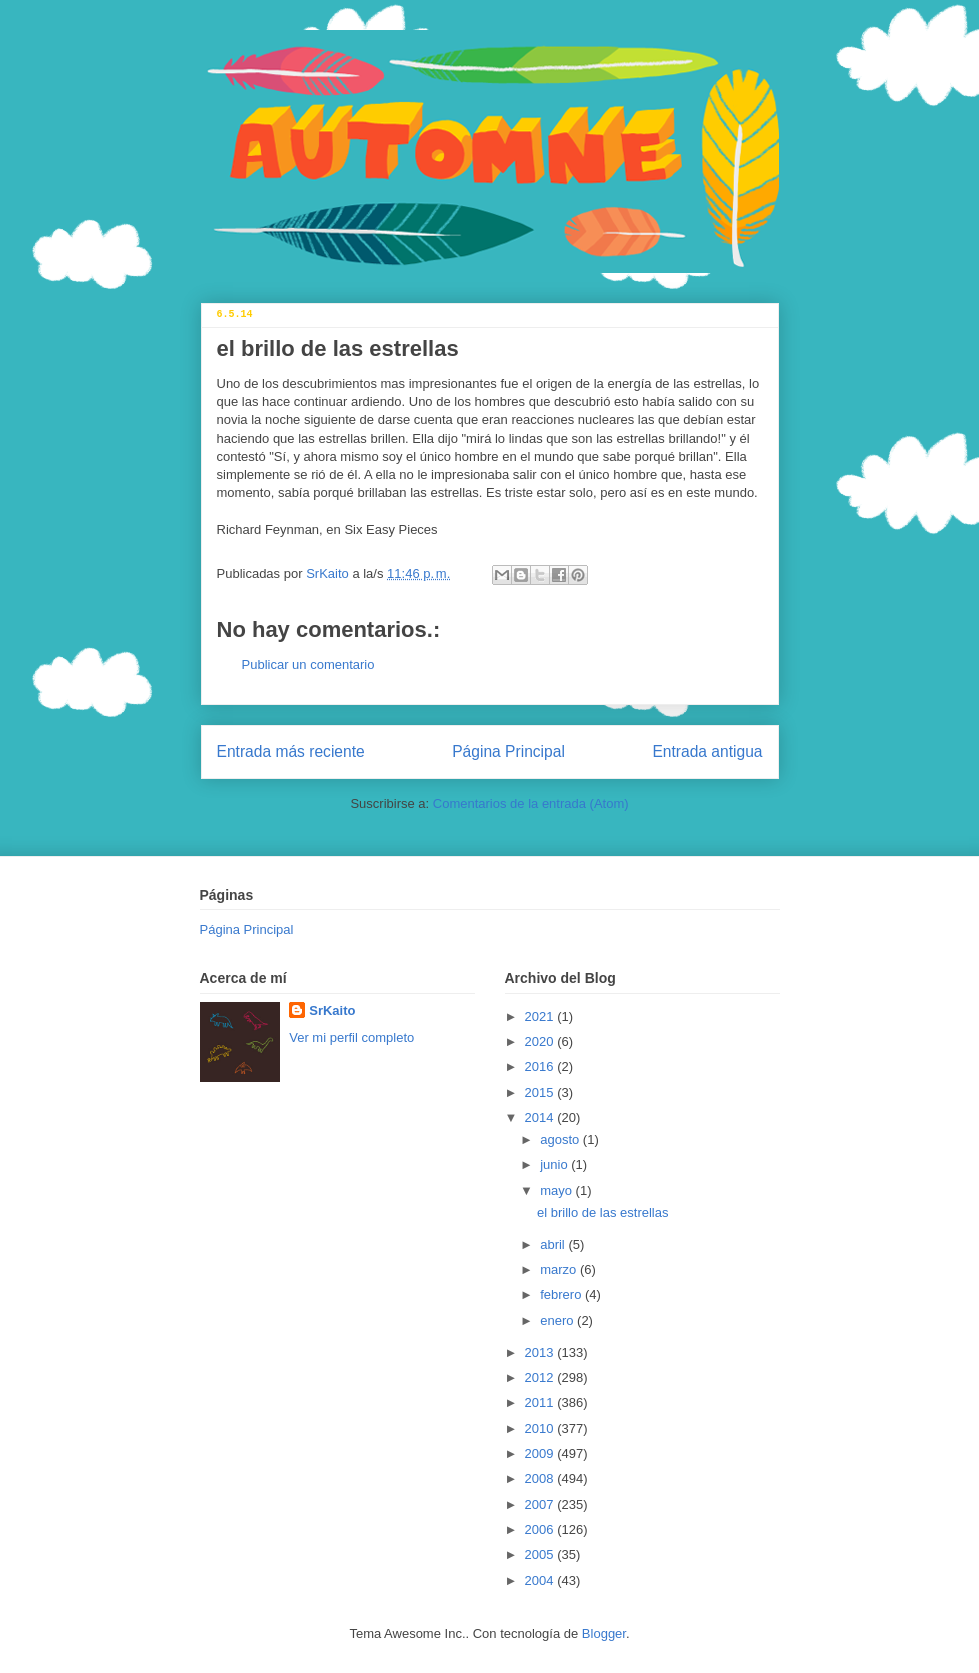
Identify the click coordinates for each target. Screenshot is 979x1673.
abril (554, 1244)
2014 (541, 1117)
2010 (541, 1428)
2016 (541, 1066)
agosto (561, 1139)
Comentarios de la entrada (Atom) (531, 803)
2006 (541, 1529)
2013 (541, 1352)
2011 (541, 1402)
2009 (541, 1453)
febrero (562, 1294)
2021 (541, 1016)
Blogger (604, 1633)
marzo (560, 1269)
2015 (541, 1092)
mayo (557, 1190)
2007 (541, 1504)
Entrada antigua (707, 751)
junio (555, 1164)
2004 (541, 1580)
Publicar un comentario (308, 664)
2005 (541, 1554)
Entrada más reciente (291, 751)
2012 (541, 1377)
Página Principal (508, 751)
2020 (541, 1041)
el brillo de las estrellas (603, 1212)
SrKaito (332, 1010)
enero (558, 1320)
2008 (541, 1478)
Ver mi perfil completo (351, 1037)
